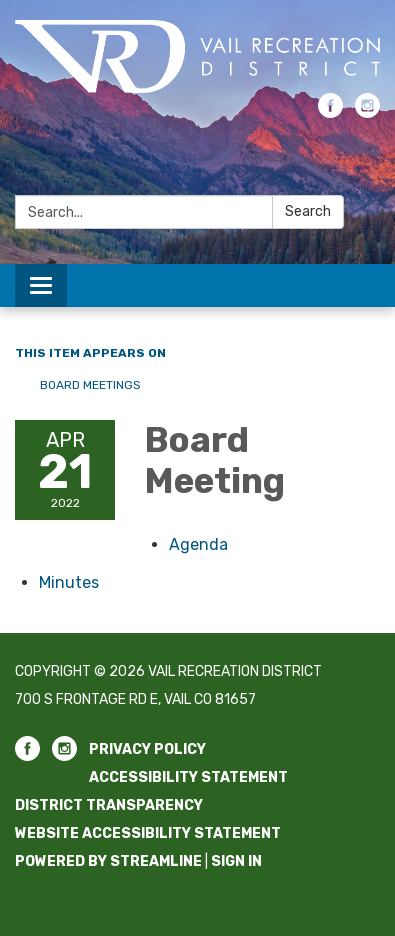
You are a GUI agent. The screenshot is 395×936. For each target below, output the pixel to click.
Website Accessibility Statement (148, 833)
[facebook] (330, 112)
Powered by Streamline (108, 861)
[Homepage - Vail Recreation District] (197, 56)
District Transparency (109, 805)
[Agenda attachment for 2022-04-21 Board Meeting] (198, 544)
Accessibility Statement (188, 777)
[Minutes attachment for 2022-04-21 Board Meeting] (69, 582)
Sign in (236, 861)
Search (308, 211)
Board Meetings (90, 385)
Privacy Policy (147, 749)
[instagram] (367, 112)
